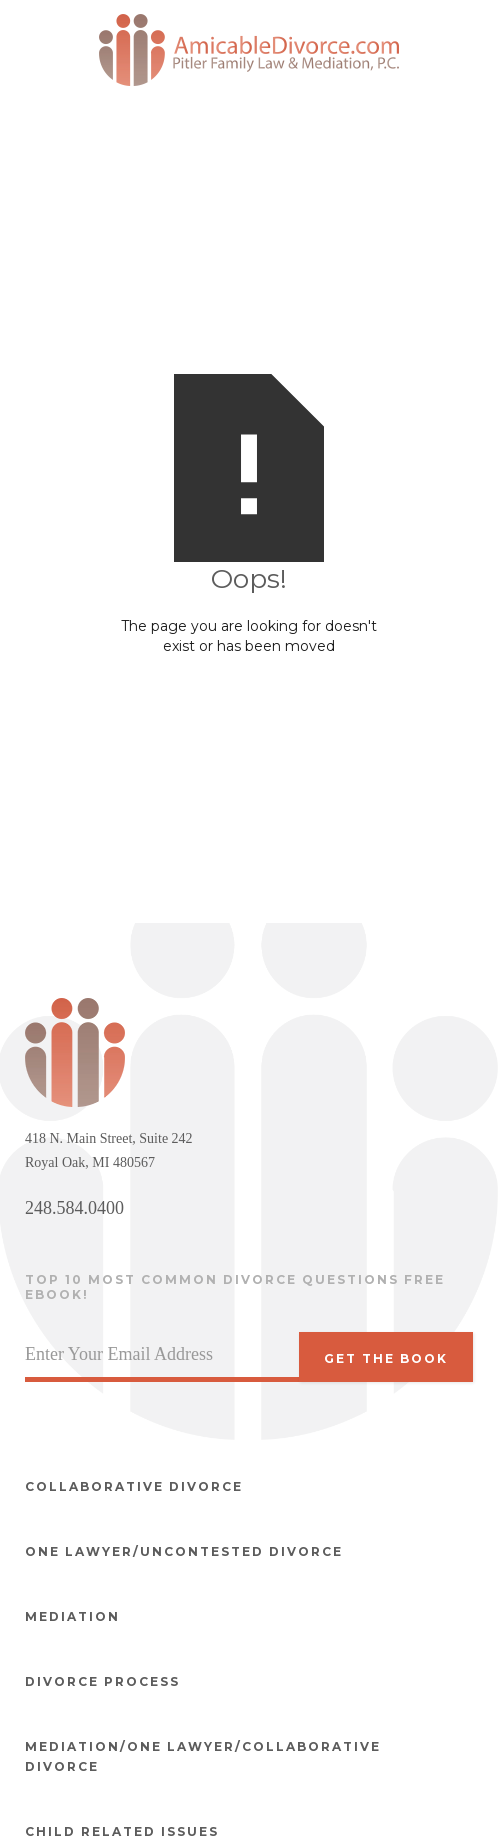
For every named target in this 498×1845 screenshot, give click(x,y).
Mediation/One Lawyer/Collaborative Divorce (203, 1756)
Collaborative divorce (134, 1486)
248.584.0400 (74, 1208)
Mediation (72, 1616)
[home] (249, 50)
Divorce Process (102, 1681)
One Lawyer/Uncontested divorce (184, 1551)
